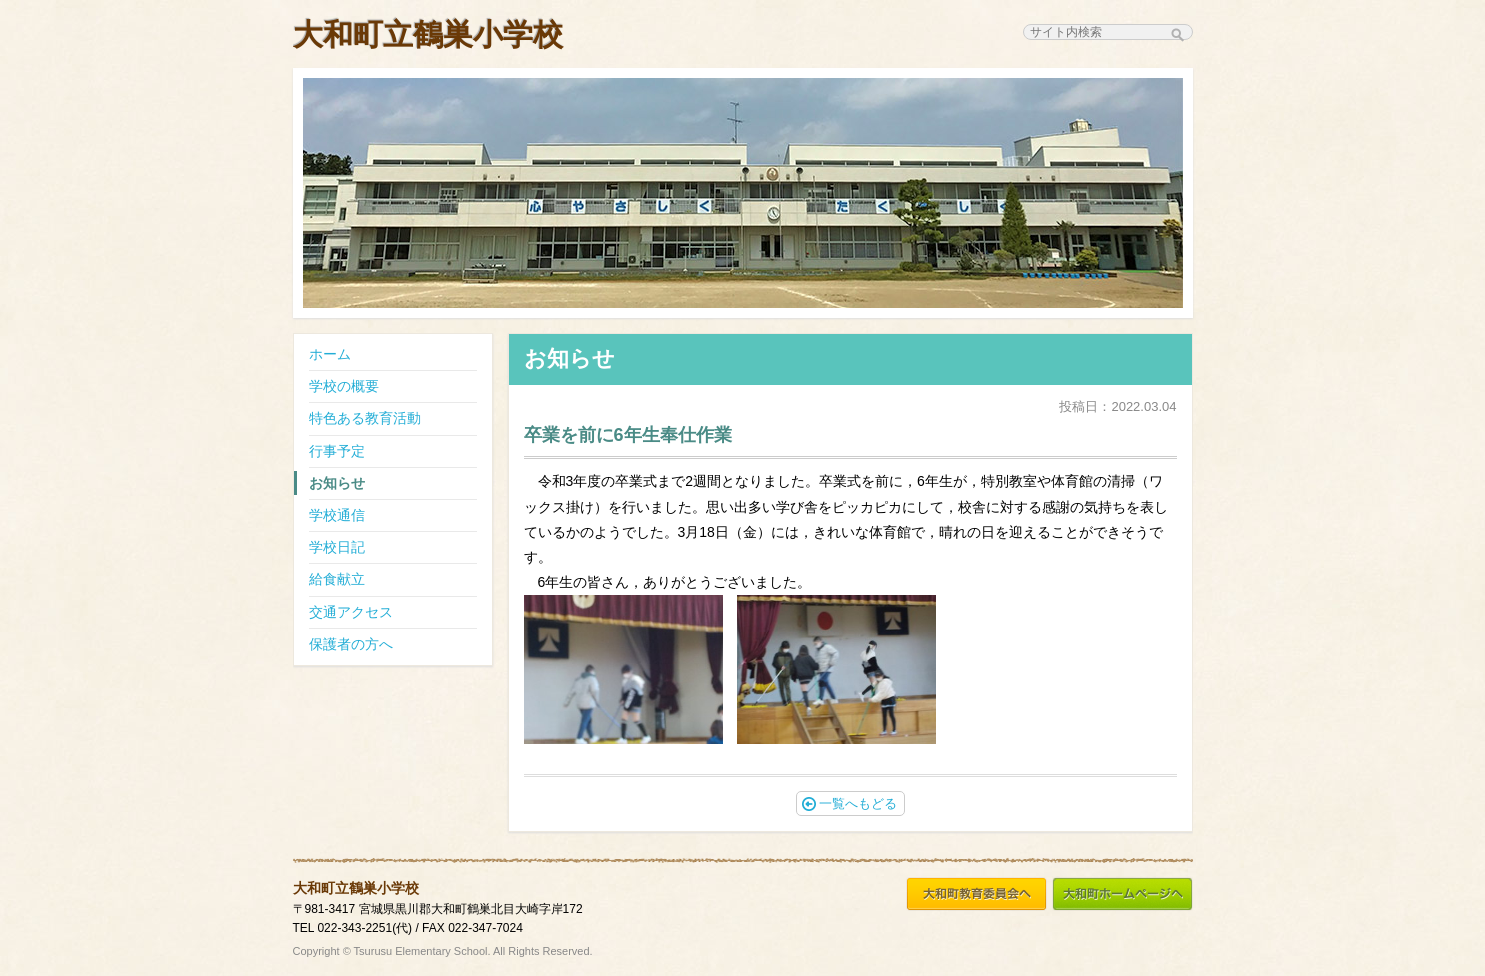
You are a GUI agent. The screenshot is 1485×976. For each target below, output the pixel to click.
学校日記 (337, 547)
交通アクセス (351, 612)
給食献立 (337, 579)
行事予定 (337, 451)
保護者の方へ (351, 644)
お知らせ (337, 483)
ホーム (330, 354)
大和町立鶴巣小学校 (428, 34)
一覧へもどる (849, 803)
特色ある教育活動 (365, 418)
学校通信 (337, 515)
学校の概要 (344, 386)
